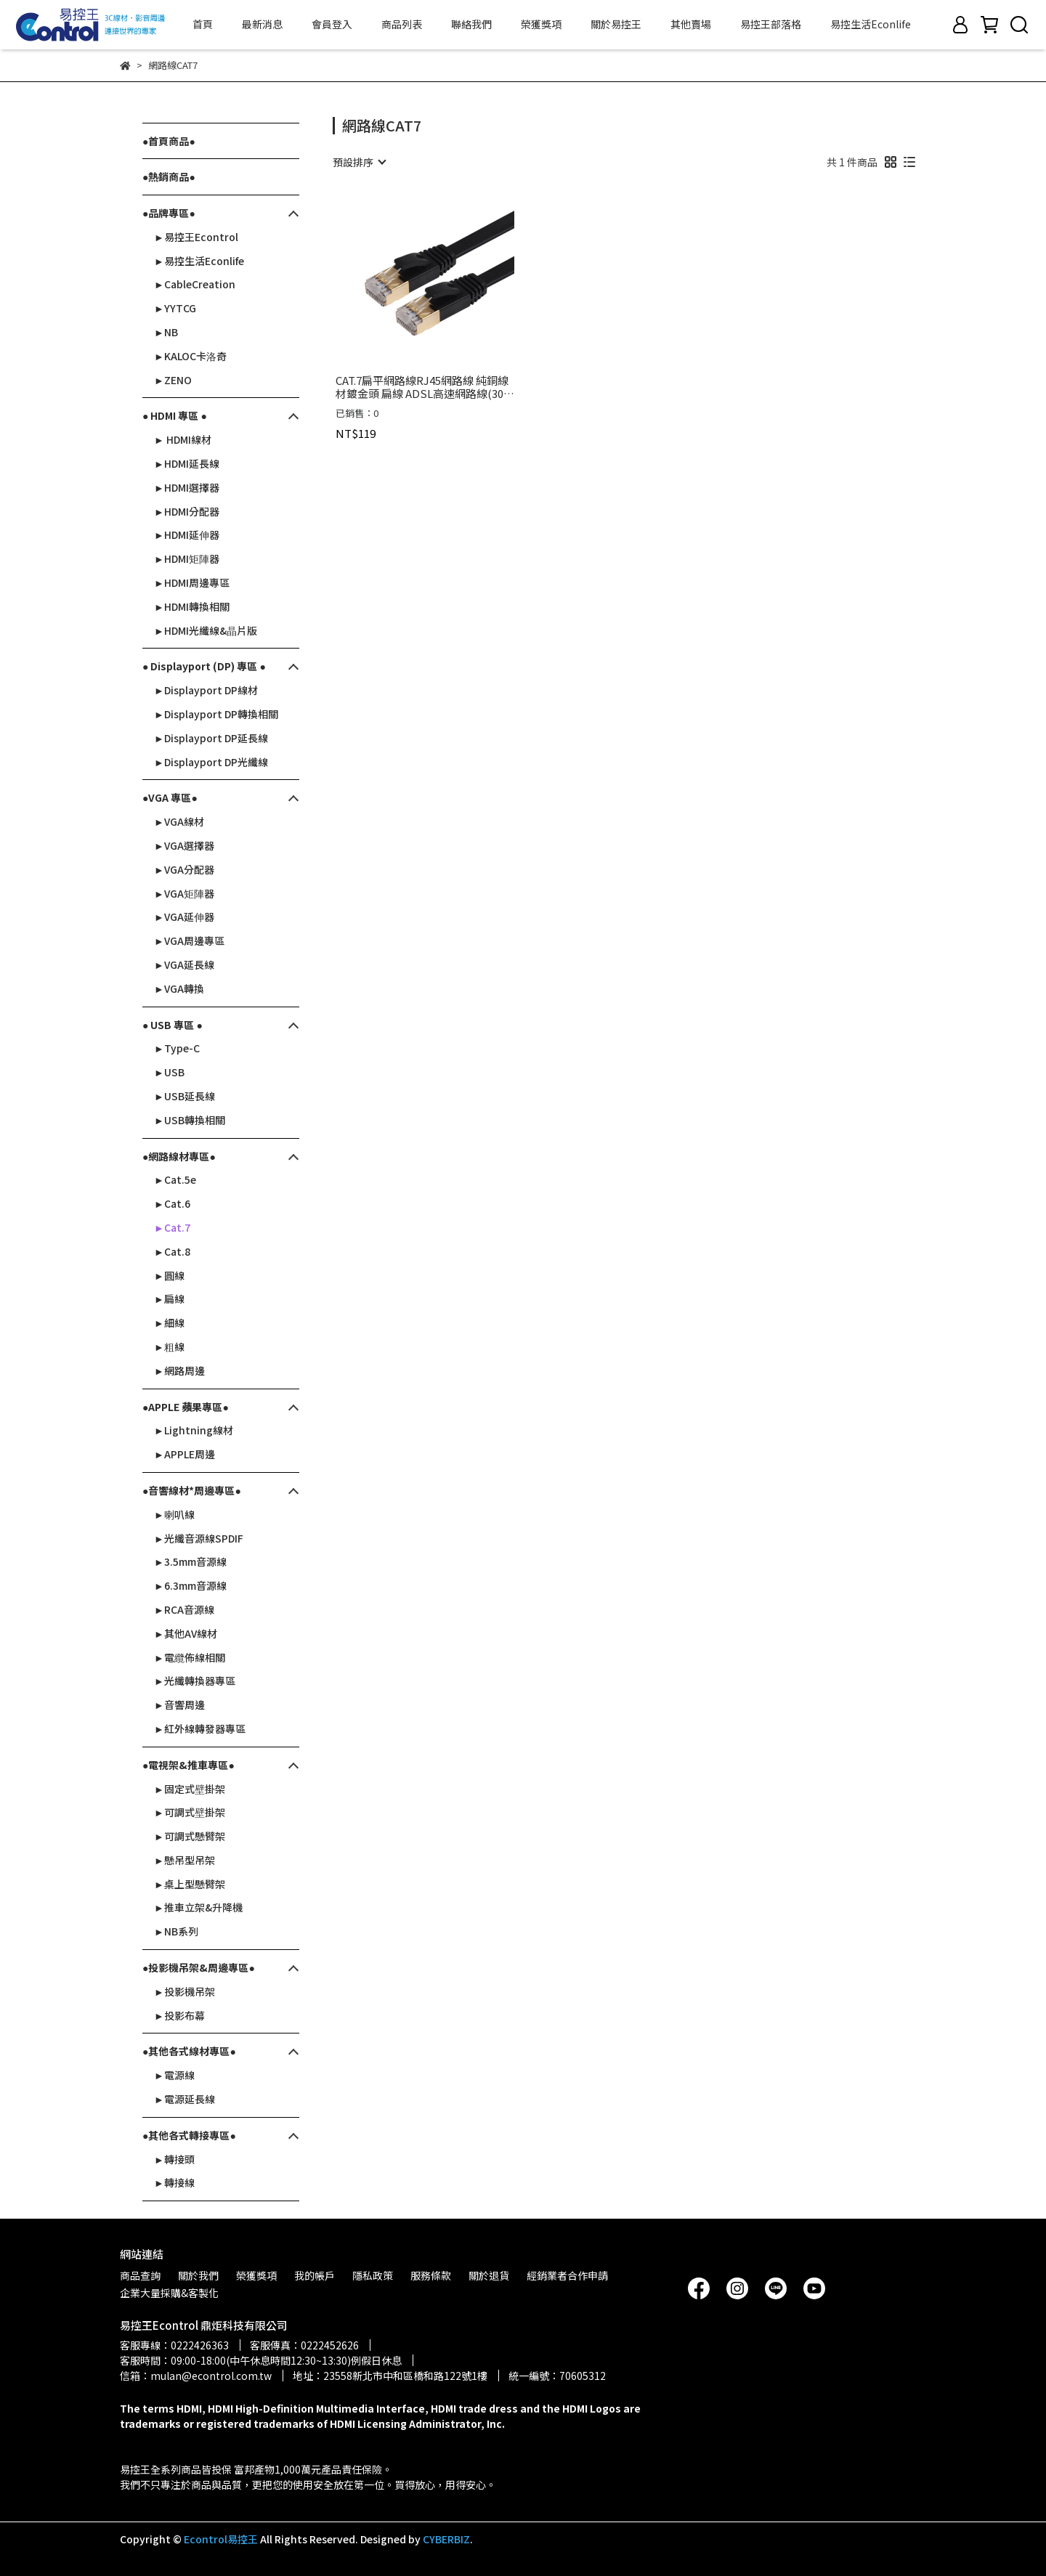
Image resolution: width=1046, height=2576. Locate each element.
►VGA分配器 (184, 869)
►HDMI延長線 (186, 463)
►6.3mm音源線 (190, 1585)
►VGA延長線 (184, 964)
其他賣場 (690, 24)
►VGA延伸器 (184, 916)
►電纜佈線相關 (189, 1657)
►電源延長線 (184, 2099)
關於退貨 (489, 2275)
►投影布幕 (179, 2015)
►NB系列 (176, 1931)
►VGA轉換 (179, 988)
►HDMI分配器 (186, 511)
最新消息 (262, 24)
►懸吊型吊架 (184, 1860)
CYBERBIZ (446, 2539)
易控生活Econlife (870, 24)
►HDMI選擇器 (186, 487)
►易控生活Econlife (199, 260)
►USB (169, 1072)
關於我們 (198, 2275)
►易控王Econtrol (196, 236)
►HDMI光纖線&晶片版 (205, 630)
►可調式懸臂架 (189, 1836)
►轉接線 (174, 2182)
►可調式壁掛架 (189, 1812)
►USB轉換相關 (189, 1120)
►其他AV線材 (185, 1633)
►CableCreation (194, 284)
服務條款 (430, 2275)
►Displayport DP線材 (206, 690)
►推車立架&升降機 (198, 1907)
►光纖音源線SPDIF (198, 1538)
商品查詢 (140, 2275)
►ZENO (173, 380)
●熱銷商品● (168, 176)
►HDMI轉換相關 (192, 606)
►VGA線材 (179, 821)
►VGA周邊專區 (189, 940)
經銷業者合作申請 (567, 2275)
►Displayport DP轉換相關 (216, 714)
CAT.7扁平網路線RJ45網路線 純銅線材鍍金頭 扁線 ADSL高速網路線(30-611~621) (422, 387)
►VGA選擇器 (184, 845)
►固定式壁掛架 (189, 1788)
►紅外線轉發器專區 (200, 1728)
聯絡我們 (471, 24)
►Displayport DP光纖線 (211, 762)
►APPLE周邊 (184, 1454)
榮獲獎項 (541, 24)
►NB (166, 332)
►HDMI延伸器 (186, 534)
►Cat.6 (172, 1203)
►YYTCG (175, 308)
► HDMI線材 (182, 439)
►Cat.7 (172, 1227)
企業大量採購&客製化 (169, 2293)
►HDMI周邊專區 (192, 582)
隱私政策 (372, 2275)
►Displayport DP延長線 (211, 738)
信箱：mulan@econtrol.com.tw (196, 2375)
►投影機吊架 (184, 1991)
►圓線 (169, 1275)
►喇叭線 (174, 1514)
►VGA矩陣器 (184, 893)
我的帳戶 (314, 2275)
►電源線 (174, 2075)
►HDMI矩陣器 (186, 558)
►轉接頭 (174, 2159)
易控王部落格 (770, 24)
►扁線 (169, 1298)
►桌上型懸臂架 (189, 1884)
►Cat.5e (175, 1179)
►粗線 (169, 1346)
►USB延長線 (184, 1096)
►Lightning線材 (193, 1430)
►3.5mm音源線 (190, 1561)
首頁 (202, 24)
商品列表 (401, 24)
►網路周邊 (179, 1370)
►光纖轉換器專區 (194, 1680)
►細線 (169, 1322)
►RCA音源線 (184, 1609)
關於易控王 (616, 24)
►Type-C (177, 1048)
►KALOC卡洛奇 (190, 356)
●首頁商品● (168, 141)
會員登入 (332, 24)
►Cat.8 (172, 1251)
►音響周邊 (179, 1704)
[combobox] (359, 162)
